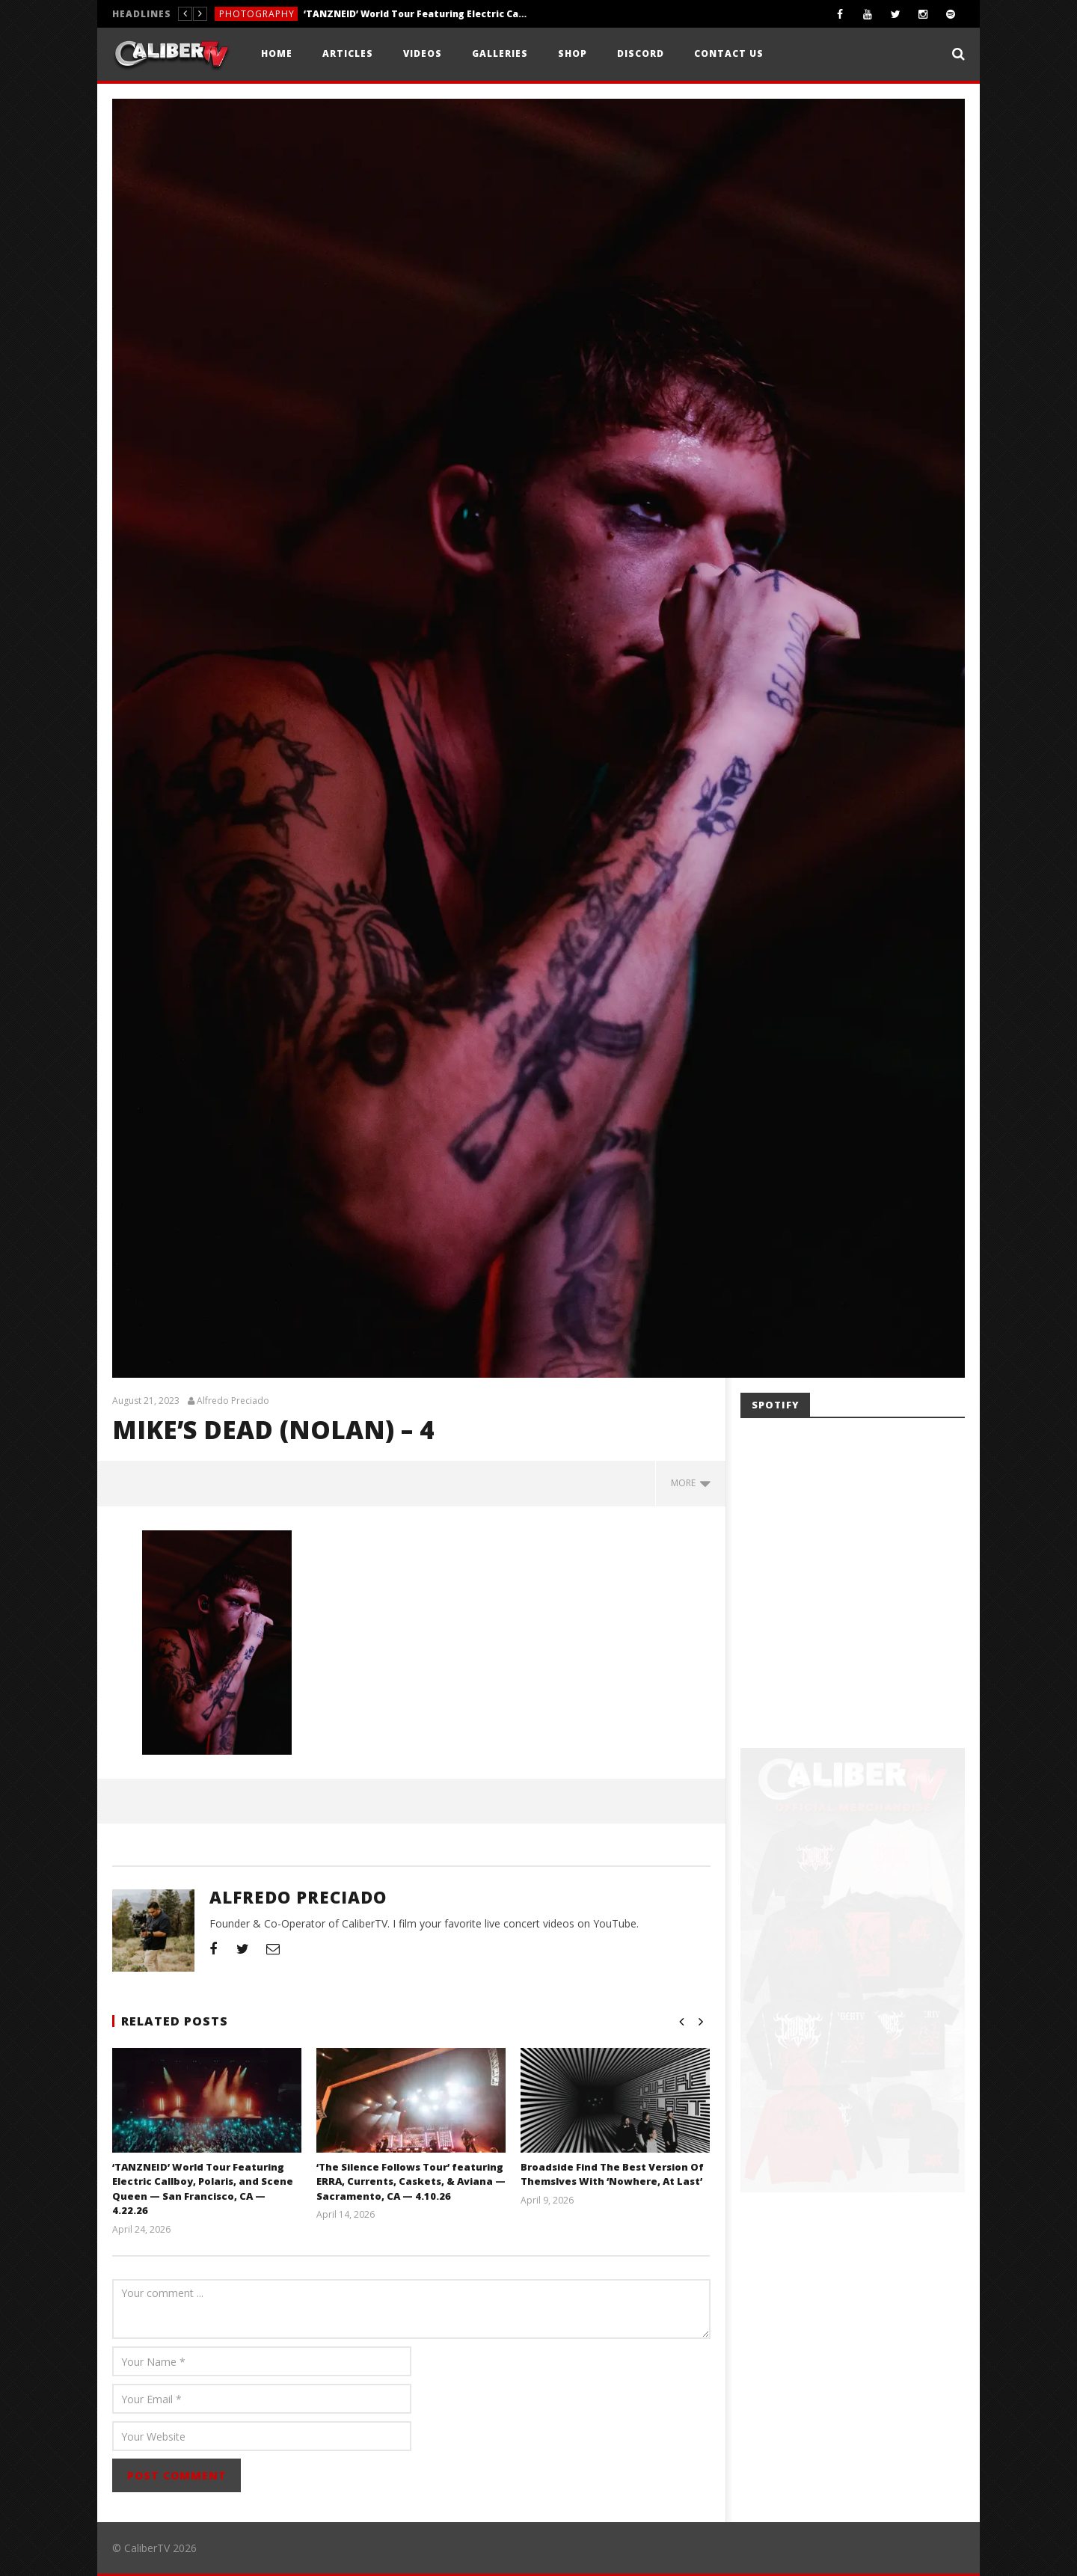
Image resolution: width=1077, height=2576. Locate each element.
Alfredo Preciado (233, 1401)
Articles (347, 53)
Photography (257, 13)
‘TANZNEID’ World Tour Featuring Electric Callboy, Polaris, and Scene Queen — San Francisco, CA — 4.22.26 (416, 13)
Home (276, 53)
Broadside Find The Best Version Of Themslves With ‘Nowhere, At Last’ (612, 2174)
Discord (640, 53)
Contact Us (729, 53)
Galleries (500, 53)
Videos (422, 53)
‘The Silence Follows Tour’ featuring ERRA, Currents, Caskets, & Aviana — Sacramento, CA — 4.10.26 (409, 2181)
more (691, 1482)
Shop (572, 53)
